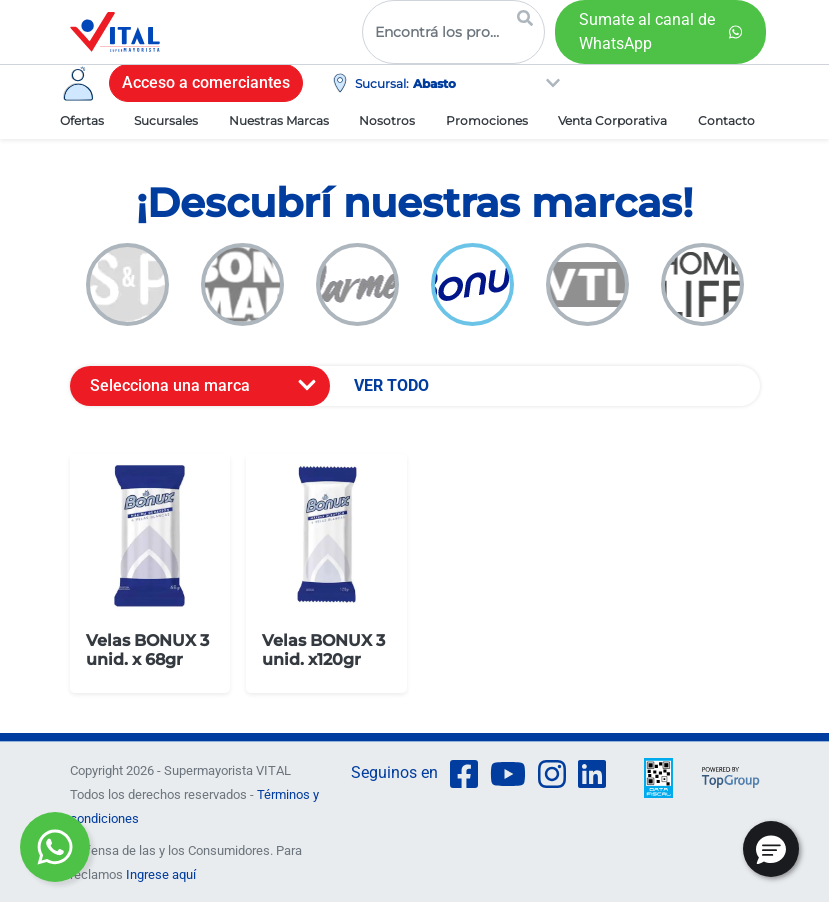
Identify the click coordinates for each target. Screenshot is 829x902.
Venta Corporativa (612, 120)
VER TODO (391, 385)
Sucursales (166, 120)
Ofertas (82, 120)
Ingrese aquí (161, 874)
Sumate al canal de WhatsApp (647, 31)
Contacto (726, 120)
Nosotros (387, 120)
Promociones (487, 120)
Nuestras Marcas (279, 120)
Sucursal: (382, 83)
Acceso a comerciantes (206, 82)
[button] (771, 849)
